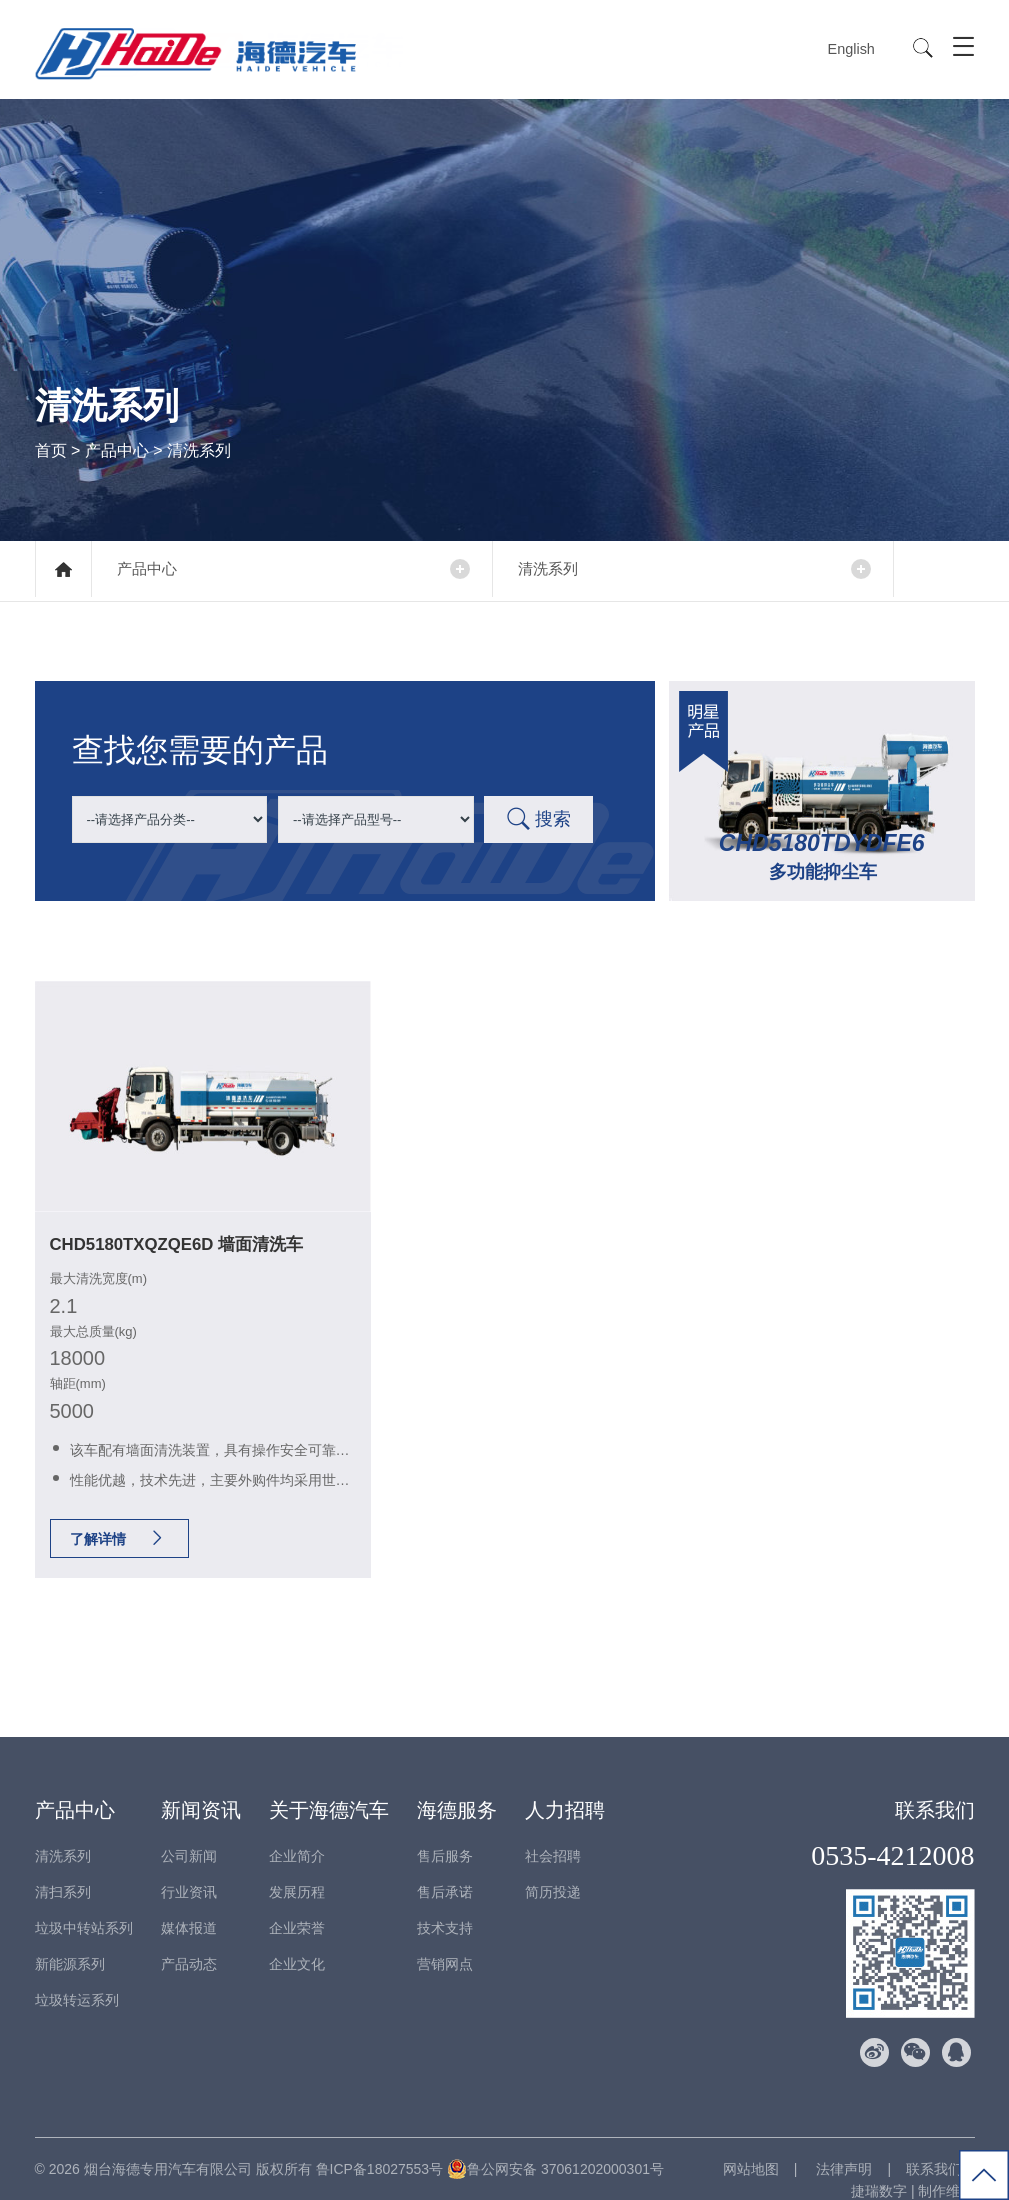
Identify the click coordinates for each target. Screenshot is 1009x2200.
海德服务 (457, 1788)
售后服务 (445, 1834)
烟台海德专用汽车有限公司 (168, 2147)
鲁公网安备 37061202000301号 (555, 2147)
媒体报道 (189, 1906)
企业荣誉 (297, 1906)
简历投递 (553, 1870)
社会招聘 (553, 1834)
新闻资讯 (201, 1788)
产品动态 (189, 1942)
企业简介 (297, 1834)
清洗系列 (560, 569)
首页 (51, 449)
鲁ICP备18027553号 (380, 2147)
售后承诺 (445, 1870)
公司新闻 (189, 1834)
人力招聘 (565, 1788)
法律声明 (843, 2147)
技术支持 (445, 1906)
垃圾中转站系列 (84, 1906)
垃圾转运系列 (77, 1978)
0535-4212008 (892, 1833)
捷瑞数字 (879, 2169)
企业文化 (297, 1942)
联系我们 (935, 1788)
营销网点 (445, 1942)
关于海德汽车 (329, 1788)
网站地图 (751, 2147)
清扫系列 (63, 1870)
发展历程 (297, 1870)
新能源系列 (70, 1942)
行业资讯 (189, 1870)
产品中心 (117, 449)
